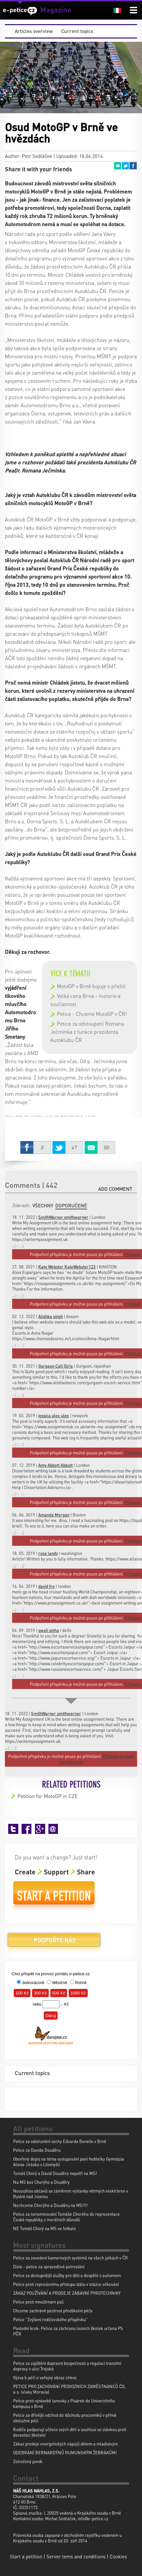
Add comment (115, 1189)
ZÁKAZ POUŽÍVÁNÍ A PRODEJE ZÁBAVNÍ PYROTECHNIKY (67, 2293)
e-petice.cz (20, 11)
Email (117, 165)
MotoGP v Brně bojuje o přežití (91, 986)
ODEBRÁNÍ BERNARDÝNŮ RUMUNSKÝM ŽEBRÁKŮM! (65, 2452)
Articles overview (34, 31)
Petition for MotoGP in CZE (47, 1795)
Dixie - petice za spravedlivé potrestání (48, 2266)
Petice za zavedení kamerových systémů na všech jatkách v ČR (70, 2257)
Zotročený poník (28, 2461)
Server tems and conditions (75, 2556)
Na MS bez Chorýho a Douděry (41, 2182)
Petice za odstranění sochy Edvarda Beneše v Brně (59, 2141)
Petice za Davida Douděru (37, 2150)
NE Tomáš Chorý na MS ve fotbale (44, 2228)
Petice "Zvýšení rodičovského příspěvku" (50, 2319)
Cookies (118, 2556)
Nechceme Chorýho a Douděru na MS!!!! (50, 2205)
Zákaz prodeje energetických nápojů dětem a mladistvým (65, 2443)
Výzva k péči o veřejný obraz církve (45, 2377)
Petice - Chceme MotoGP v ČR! (92, 1013)
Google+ (40, 1829)
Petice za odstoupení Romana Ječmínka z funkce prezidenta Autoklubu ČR (87, 1031)
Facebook (133, 165)
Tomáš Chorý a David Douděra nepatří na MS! (55, 2173)
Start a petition (54, 1895)
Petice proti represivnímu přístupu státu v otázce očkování (66, 2284)
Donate (54, 1942)
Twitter (125, 165)
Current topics (77, 31)
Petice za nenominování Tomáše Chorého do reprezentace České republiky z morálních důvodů (66, 2216)
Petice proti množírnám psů (38, 2301)
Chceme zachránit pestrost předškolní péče (53, 2310)
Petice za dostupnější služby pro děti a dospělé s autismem (67, 2275)
